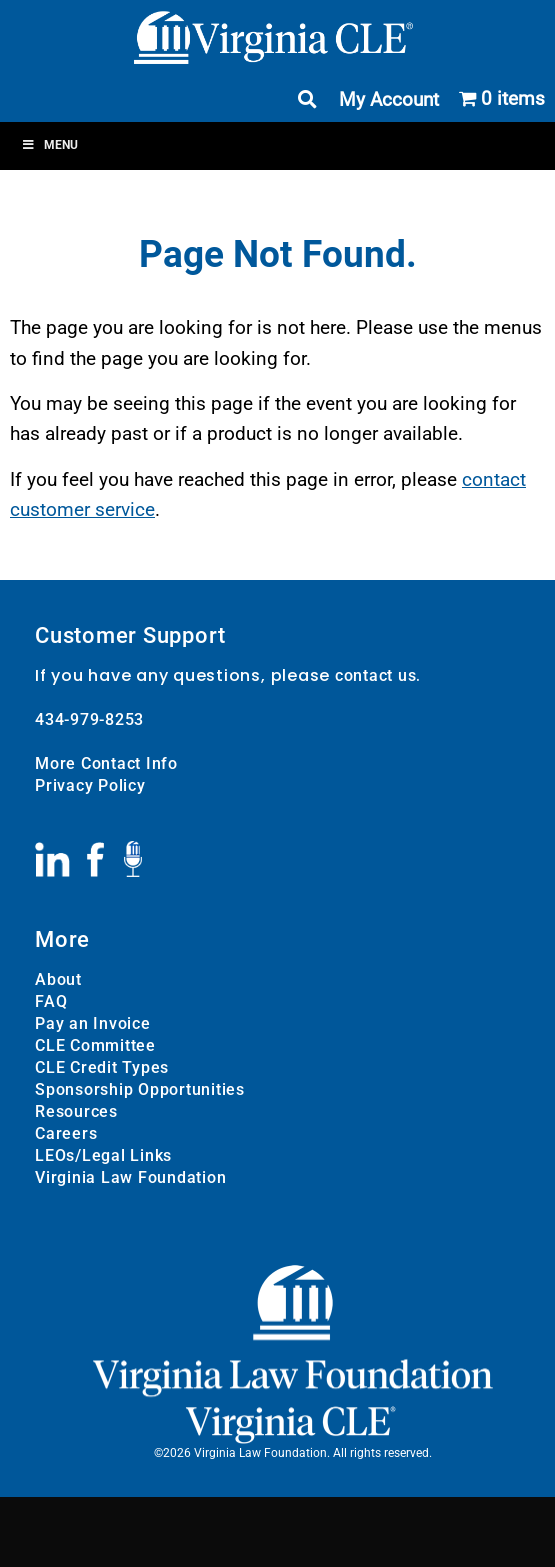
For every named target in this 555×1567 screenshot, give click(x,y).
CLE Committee (95, 1045)
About (58, 979)
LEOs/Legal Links (103, 1155)
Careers (66, 1133)
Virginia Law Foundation (130, 1177)
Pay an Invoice (93, 1023)
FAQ (51, 1001)
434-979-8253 (89, 719)
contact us (376, 675)
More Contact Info (106, 763)
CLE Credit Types (102, 1067)
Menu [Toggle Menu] (49, 145)
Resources (76, 1111)
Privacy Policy (90, 785)
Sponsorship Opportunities (140, 1089)
